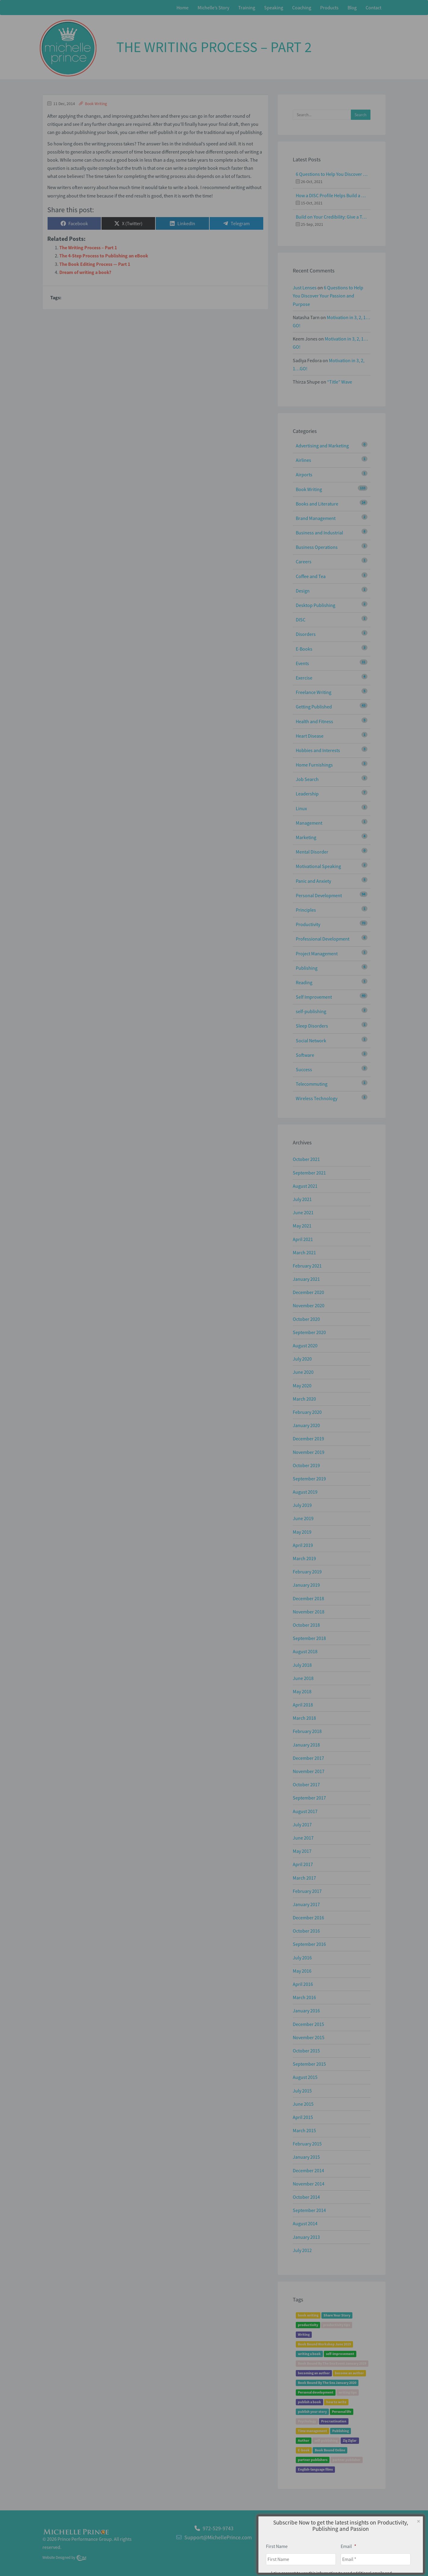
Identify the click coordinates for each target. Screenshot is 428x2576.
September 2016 (309, 1944)
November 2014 (308, 2184)
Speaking (273, 8)
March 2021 (304, 1252)
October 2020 (306, 1319)
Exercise (304, 678)
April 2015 (303, 2117)
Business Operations (317, 547)
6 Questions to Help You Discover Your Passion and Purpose (331, 174)
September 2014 (309, 2210)
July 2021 (302, 1199)
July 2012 (302, 2250)
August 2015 (305, 2077)
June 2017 (303, 1838)
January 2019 (306, 1585)
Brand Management (316, 518)
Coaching (301, 8)
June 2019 (303, 1518)
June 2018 (303, 1678)
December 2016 (308, 1918)
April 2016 (303, 1984)
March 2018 (304, 1718)
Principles (306, 910)
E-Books (304, 649)
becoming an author (314, 2373)
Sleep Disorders (312, 1026)
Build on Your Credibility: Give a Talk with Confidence (331, 217)
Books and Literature (317, 504)
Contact (373, 8)
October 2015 (306, 2051)
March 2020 (304, 1399)
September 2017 (309, 1798)
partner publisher (347, 2460)
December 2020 (308, 1292)
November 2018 (308, 1612)
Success (304, 1069)
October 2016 (306, 1931)
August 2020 (305, 1345)
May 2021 (302, 1226)
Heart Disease (309, 736)
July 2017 (302, 1825)
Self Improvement (314, 997)
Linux (301, 808)
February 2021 (307, 1266)
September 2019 (309, 1479)
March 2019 (304, 1558)
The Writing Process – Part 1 (88, 247)
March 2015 (304, 2130)
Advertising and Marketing (322, 446)
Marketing (306, 837)
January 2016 (306, 2011)
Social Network (311, 1041)
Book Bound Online (330, 2450)
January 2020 (306, 1425)
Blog (352, 8)
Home (183, 8)
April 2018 (303, 1705)
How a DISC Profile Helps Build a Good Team (331, 195)
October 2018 (306, 1625)
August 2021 (305, 1186)
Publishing (306, 968)
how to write (336, 2402)
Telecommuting (311, 1084)
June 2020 (303, 1372)
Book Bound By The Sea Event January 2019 (332, 2363)
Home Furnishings (314, 765)
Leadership (307, 794)
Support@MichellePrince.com (218, 2537)
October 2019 (306, 1465)
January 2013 (306, 2237)
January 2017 (306, 1904)
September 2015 (309, 2064)
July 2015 (302, 2091)
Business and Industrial (319, 533)
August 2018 (305, 1651)
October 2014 (306, 2197)
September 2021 (309, 1173)
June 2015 (303, 2104)
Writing (304, 2334)
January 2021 (306, 1279)
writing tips (348, 2392)
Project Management (317, 953)
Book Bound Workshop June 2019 (324, 2344)
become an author (349, 2373)
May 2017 (302, 1851)
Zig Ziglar (350, 2440)
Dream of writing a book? (85, 272)
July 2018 (302, 1665)
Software (305, 1055)
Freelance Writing (313, 692)
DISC (300, 620)
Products (329, 8)
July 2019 (302, 1505)
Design (303, 591)
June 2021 (303, 1212)
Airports (304, 474)
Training (246, 8)
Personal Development (319, 895)
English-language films (315, 2469)
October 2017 (306, 1784)
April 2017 (303, 1864)
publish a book (309, 2402)
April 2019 (303, 1545)
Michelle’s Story (213, 8)
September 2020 (309, 1332)
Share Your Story (336, 2315)
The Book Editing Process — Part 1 (94, 264)
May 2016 (302, 1971)
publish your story (312, 2412)
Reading (304, 982)
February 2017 (307, 1891)
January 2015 (306, 2157)
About (347, 2541)
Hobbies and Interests (318, 750)
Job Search (307, 779)
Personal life (341, 2412)
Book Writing (96, 103)
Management (309, 823)
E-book (304, 2450)
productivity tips (336, 2325)
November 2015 (308, 2037)
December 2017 (308, 1758)
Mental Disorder (312, 852)
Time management (312, 2431)
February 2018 (307, 1731)
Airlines (303, 460)
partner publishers (312, 2460)
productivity (308, 2325)
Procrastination (333, 2421)
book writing (308, 2315)
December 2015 (308, 2024)
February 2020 (307, 1412)
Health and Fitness (314, 721)
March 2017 (304, 1878)
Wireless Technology (316, 1098)
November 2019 (308, 1452)
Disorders (306, 634)
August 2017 (305, 1811)
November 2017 (308, 1771)
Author (303, 2440)
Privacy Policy (370, 2541)
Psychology (307, 2421)
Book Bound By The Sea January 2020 (327, 2383)
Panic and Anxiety (313, 881)
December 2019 (308, 1439)
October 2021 (306, 1159)
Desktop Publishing (315, 605)
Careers (303, 561)
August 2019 (305, 1492)
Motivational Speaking (318, 866)
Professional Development (322, 939)
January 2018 (306, 1745)
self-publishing (311, 1011)
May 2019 (302, 1532)
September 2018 (309, 1638)
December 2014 (308, 2170)
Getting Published (314, 707)
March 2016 (304, 1997)
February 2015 (307, 2144)
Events (302, 663)
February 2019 (307, 1572)
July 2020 (302, 1359)
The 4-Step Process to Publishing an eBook (103, 256)
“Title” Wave (339, 382)
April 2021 (303, 1239)
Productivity (308, 924)
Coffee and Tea (311, 576)
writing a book (309, 2354)
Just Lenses (305, 288)
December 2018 (308, 1598)
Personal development (315, 2392)
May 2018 (302, 1691)
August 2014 (305, 2223)
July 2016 (302, 1958)
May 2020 (302, 1386)
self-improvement (340, 2354)
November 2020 (308, 1305)
